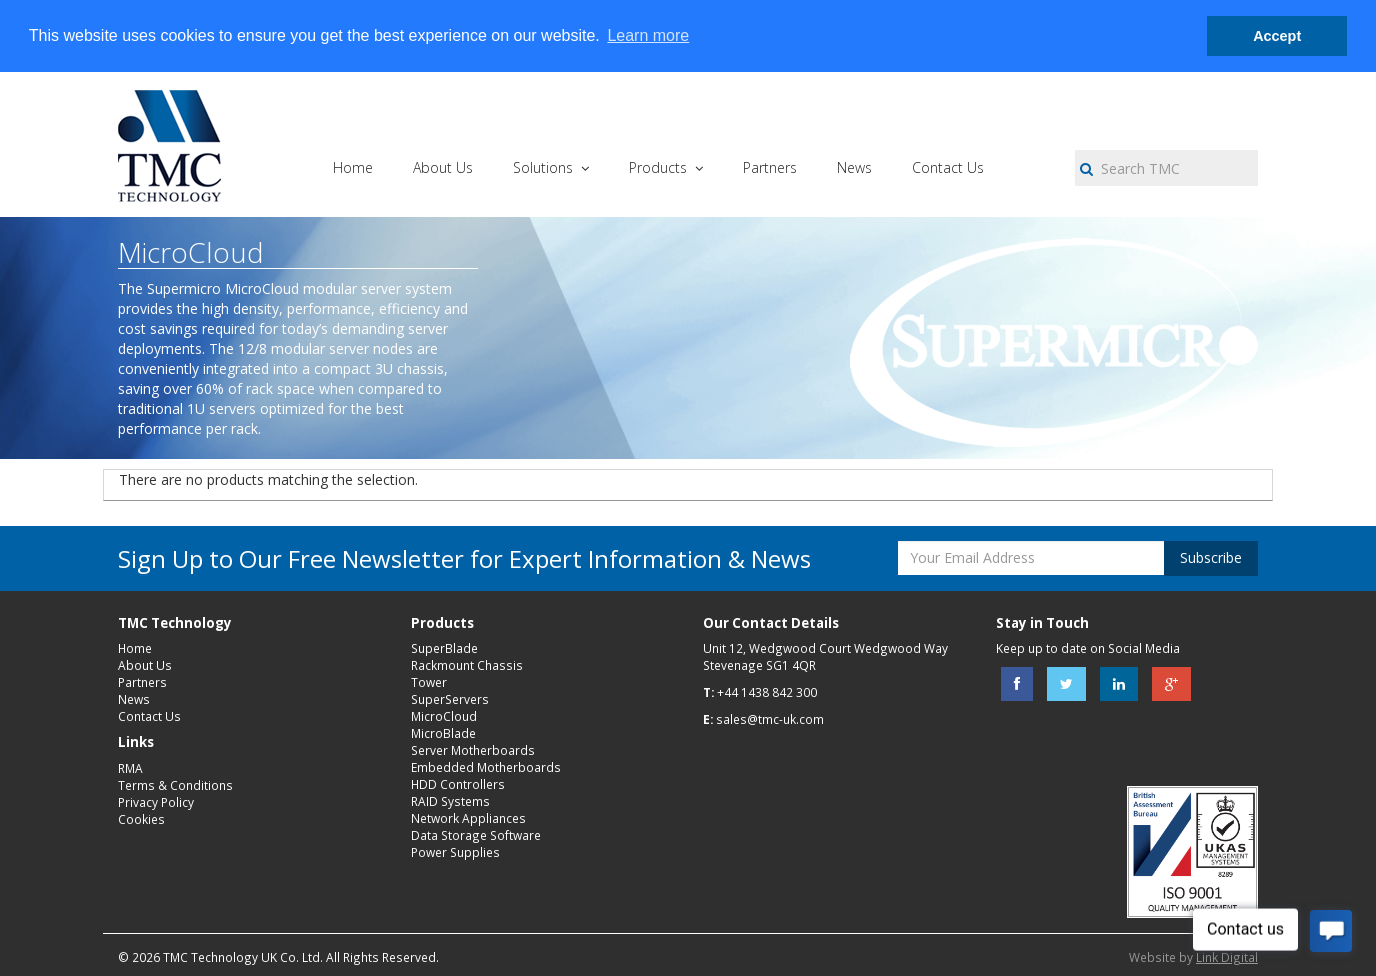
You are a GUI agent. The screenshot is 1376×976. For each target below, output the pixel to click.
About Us (145, 665)
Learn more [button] (648, 35)
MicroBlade (443, 733)
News (134, 699)
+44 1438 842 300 (767, 692)
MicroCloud (444, 716)
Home (135, 648)
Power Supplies (455, 852)
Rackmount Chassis (467, 665)
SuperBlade (444, 648)
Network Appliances (468, 818)
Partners (142, 682)
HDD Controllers (458, 784)
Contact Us (149, 716)
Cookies (141, 819)
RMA (130, 768)
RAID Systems (450, 801)
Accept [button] (1277, 36)
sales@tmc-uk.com (770, 719)
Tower (429, 682)
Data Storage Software (476, 835)
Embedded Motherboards (486, 767)
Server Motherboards (473, 750)
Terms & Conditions (175, 785)
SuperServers (450, 699)
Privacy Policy (156, 802)
